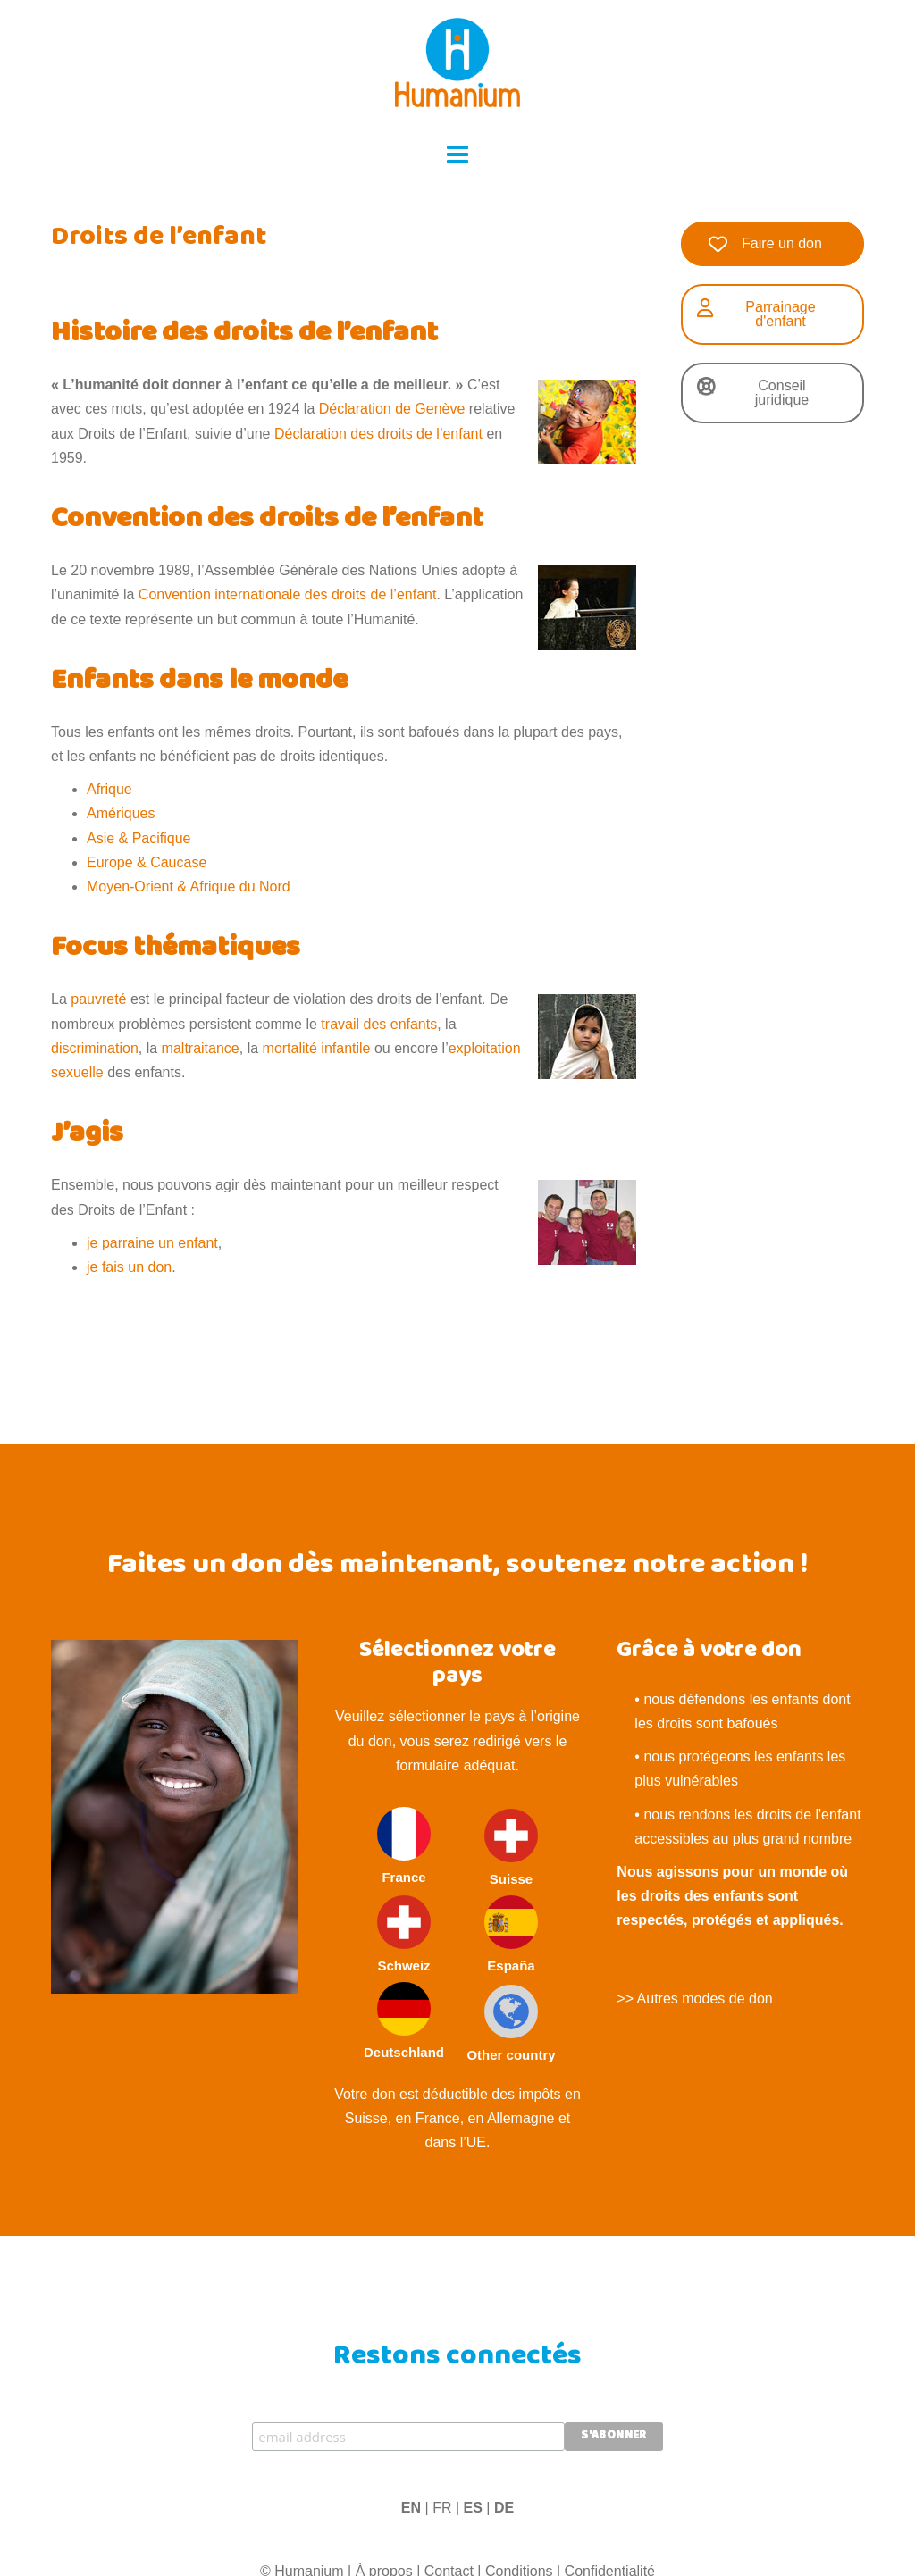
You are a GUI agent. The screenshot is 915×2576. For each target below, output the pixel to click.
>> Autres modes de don (694, 1998)
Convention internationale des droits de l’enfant (288, 594)
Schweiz (404, 1934)
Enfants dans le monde (199, 682)
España (511, 1934)
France (404, 1846)
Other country (510, 2023)
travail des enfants (379, 1024)
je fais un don (129, 1267)
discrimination (95, 1048)
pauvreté (98, 999)
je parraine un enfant (152, 1242)
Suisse (511, 1847)
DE (504, 2507)
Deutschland (404, 2021)
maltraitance (200, 1048)
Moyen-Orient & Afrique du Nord (188, 886)
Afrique (109, 789)
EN (411, 2507)
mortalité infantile (317, 1048)
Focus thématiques (175, 949)
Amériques (121, 813)
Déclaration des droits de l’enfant (378, 433)
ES (473, 2507)
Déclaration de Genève (392, 408)
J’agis (87, 1135)
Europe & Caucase (146, 862)
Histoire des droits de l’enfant (244, 335)
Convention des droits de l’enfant (267, 520)
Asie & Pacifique (139, 838)
